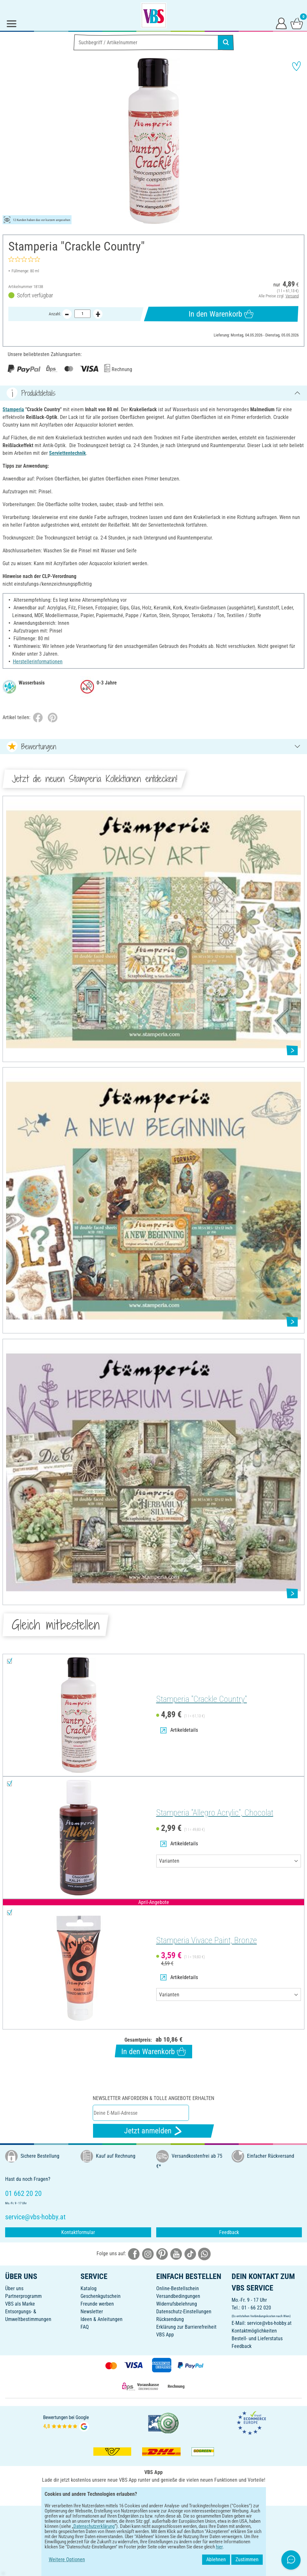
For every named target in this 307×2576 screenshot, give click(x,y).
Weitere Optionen (67, 2559)
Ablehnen (216, 2559)
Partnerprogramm (23, 2296)
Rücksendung (170, 2319)
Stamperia (13, 409)
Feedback (229, 2232)
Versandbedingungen (178, 2296)
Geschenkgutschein (101, 2296)
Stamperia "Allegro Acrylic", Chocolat (214, 1812)
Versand (292, 295)
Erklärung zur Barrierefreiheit (186, 2327)
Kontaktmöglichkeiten (254, 2331)
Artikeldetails (179, 1730)
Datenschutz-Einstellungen (183, 2311)
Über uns (14, 2288)
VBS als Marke (20, 2304)
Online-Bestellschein (177, 2288)
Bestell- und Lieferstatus (257, 2338)
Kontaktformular (78, 2232)
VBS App (165, 2335)
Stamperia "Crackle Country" (201, 1699)
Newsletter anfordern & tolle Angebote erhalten (153, 2098)
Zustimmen (247, 2559)
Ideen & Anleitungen (102, 2319)
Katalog (89, 2288)
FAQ (85, 2327)
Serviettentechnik (67, 453)
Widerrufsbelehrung (176, 2304)
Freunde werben (97, 2304)
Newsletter (92, 2311)
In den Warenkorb (221, 314)
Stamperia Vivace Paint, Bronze (206, 1940)
